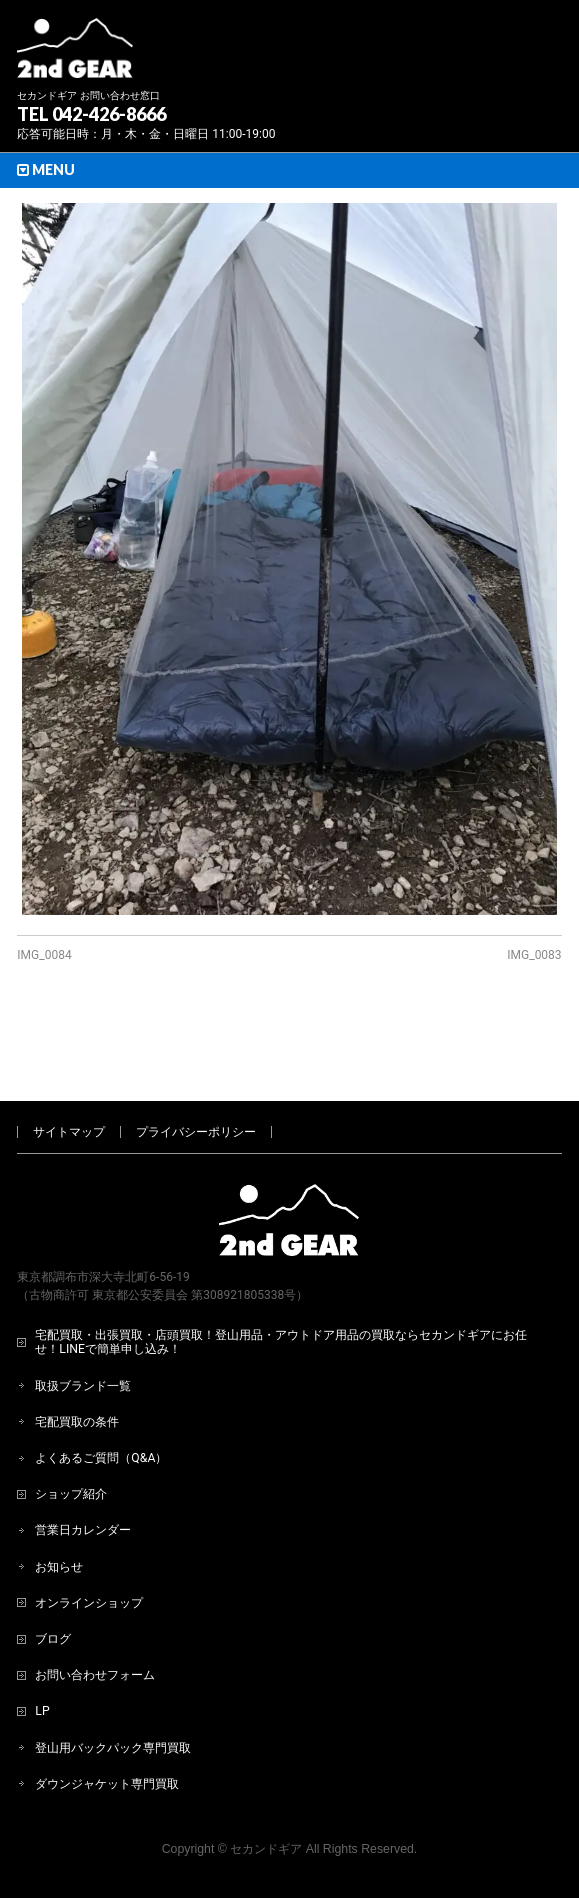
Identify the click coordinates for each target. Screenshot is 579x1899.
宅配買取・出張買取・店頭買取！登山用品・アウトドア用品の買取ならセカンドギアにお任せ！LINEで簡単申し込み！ (281, 1275)
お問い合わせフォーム (95, 1608)
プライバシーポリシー (196, 1065)
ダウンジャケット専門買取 (107, 1717)
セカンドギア (266, 1782)
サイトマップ (69, 1065)
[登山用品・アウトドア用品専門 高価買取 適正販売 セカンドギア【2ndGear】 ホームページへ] (75, 55)
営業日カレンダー (83, 1463)
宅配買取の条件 (77, 1355)
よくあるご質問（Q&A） (101, 1391)
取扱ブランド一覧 (83, 1319)
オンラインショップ (89, 1536)
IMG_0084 (44, 955)
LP (42, 1644)
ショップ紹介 (71, 1427)
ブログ (53, 1572)
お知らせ (59, 1500)
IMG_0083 (534, 955)
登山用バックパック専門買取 (113, 1681)
